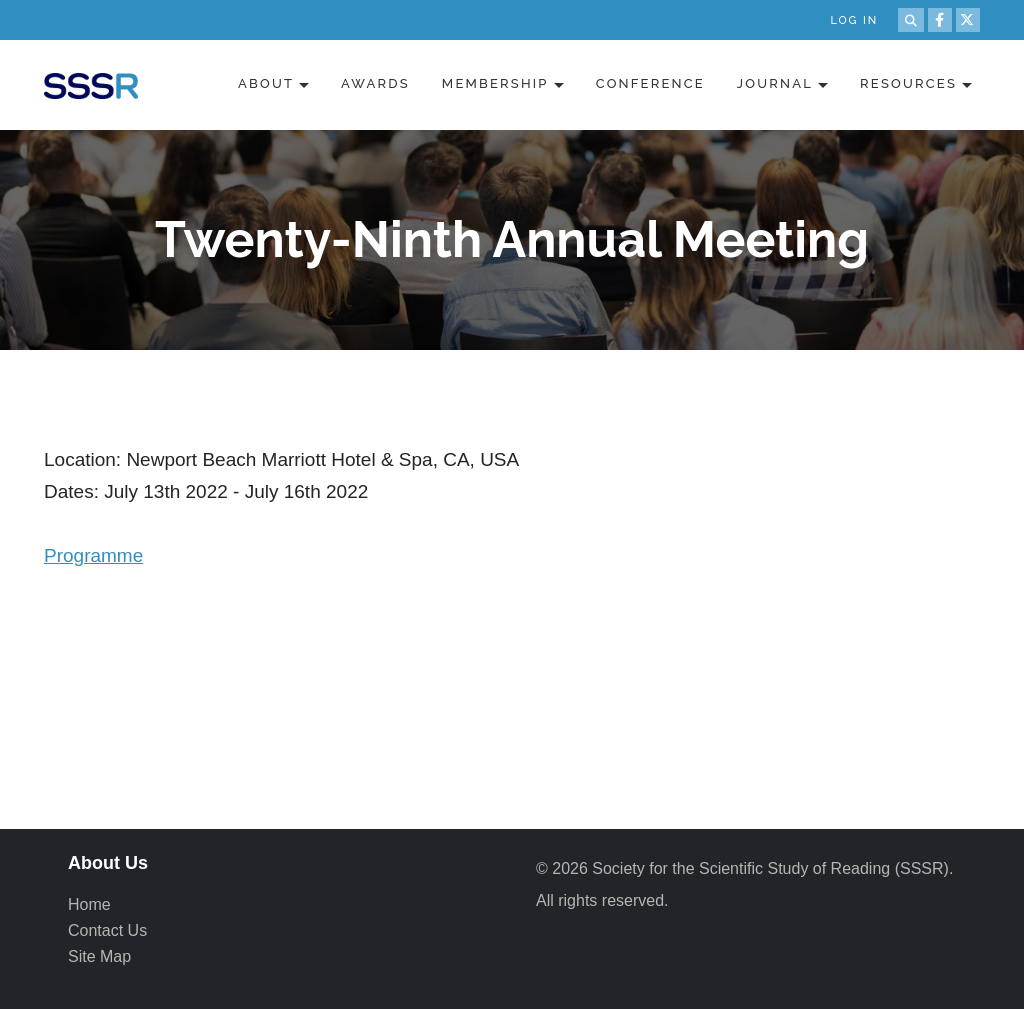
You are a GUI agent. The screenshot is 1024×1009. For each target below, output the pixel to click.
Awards (375, 83)
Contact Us (107, 930)
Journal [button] (775, 83)
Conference (650, 83)
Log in (854, 20)
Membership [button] (495, 83)
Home (89, 904)
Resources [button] (908, 83)
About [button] (266, 83)
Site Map (99, 956)
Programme (93, 555)
